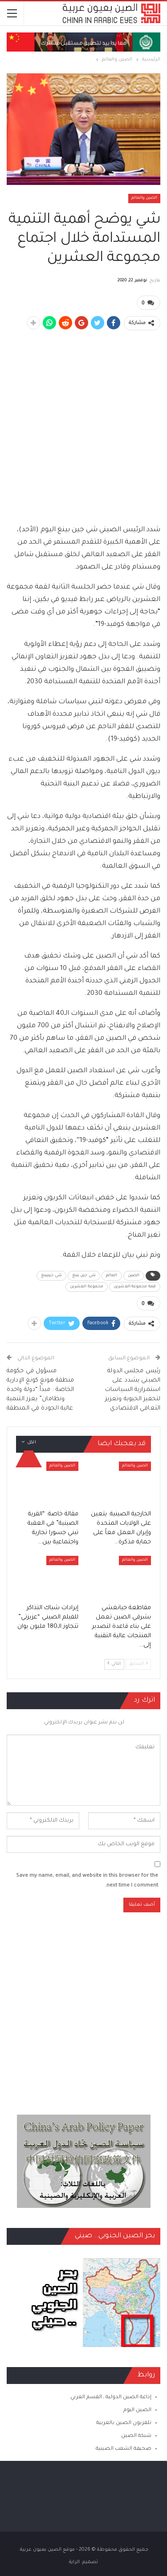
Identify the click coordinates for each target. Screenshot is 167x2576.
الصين (134, 1276)
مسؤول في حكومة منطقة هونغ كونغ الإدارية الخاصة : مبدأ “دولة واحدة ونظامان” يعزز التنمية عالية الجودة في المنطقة (40, 1390)
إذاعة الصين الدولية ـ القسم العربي (110, 2397)
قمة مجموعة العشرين (135, 1287)
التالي (114, 1664)
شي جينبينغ (51, 1276)
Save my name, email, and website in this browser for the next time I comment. (87, 1881)
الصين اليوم (137, 2410)
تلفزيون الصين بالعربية (123, 2423)
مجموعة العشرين (86, 1287)
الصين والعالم (144, 198)
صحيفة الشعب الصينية (123, 2449)
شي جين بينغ (84, 1276)
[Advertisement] (83, 422)
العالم (112, 1276)
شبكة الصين (136, 2436)
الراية (74, 2562)
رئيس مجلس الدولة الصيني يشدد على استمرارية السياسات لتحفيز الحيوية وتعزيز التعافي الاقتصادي (132, 1390)
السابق (138, 1664)
